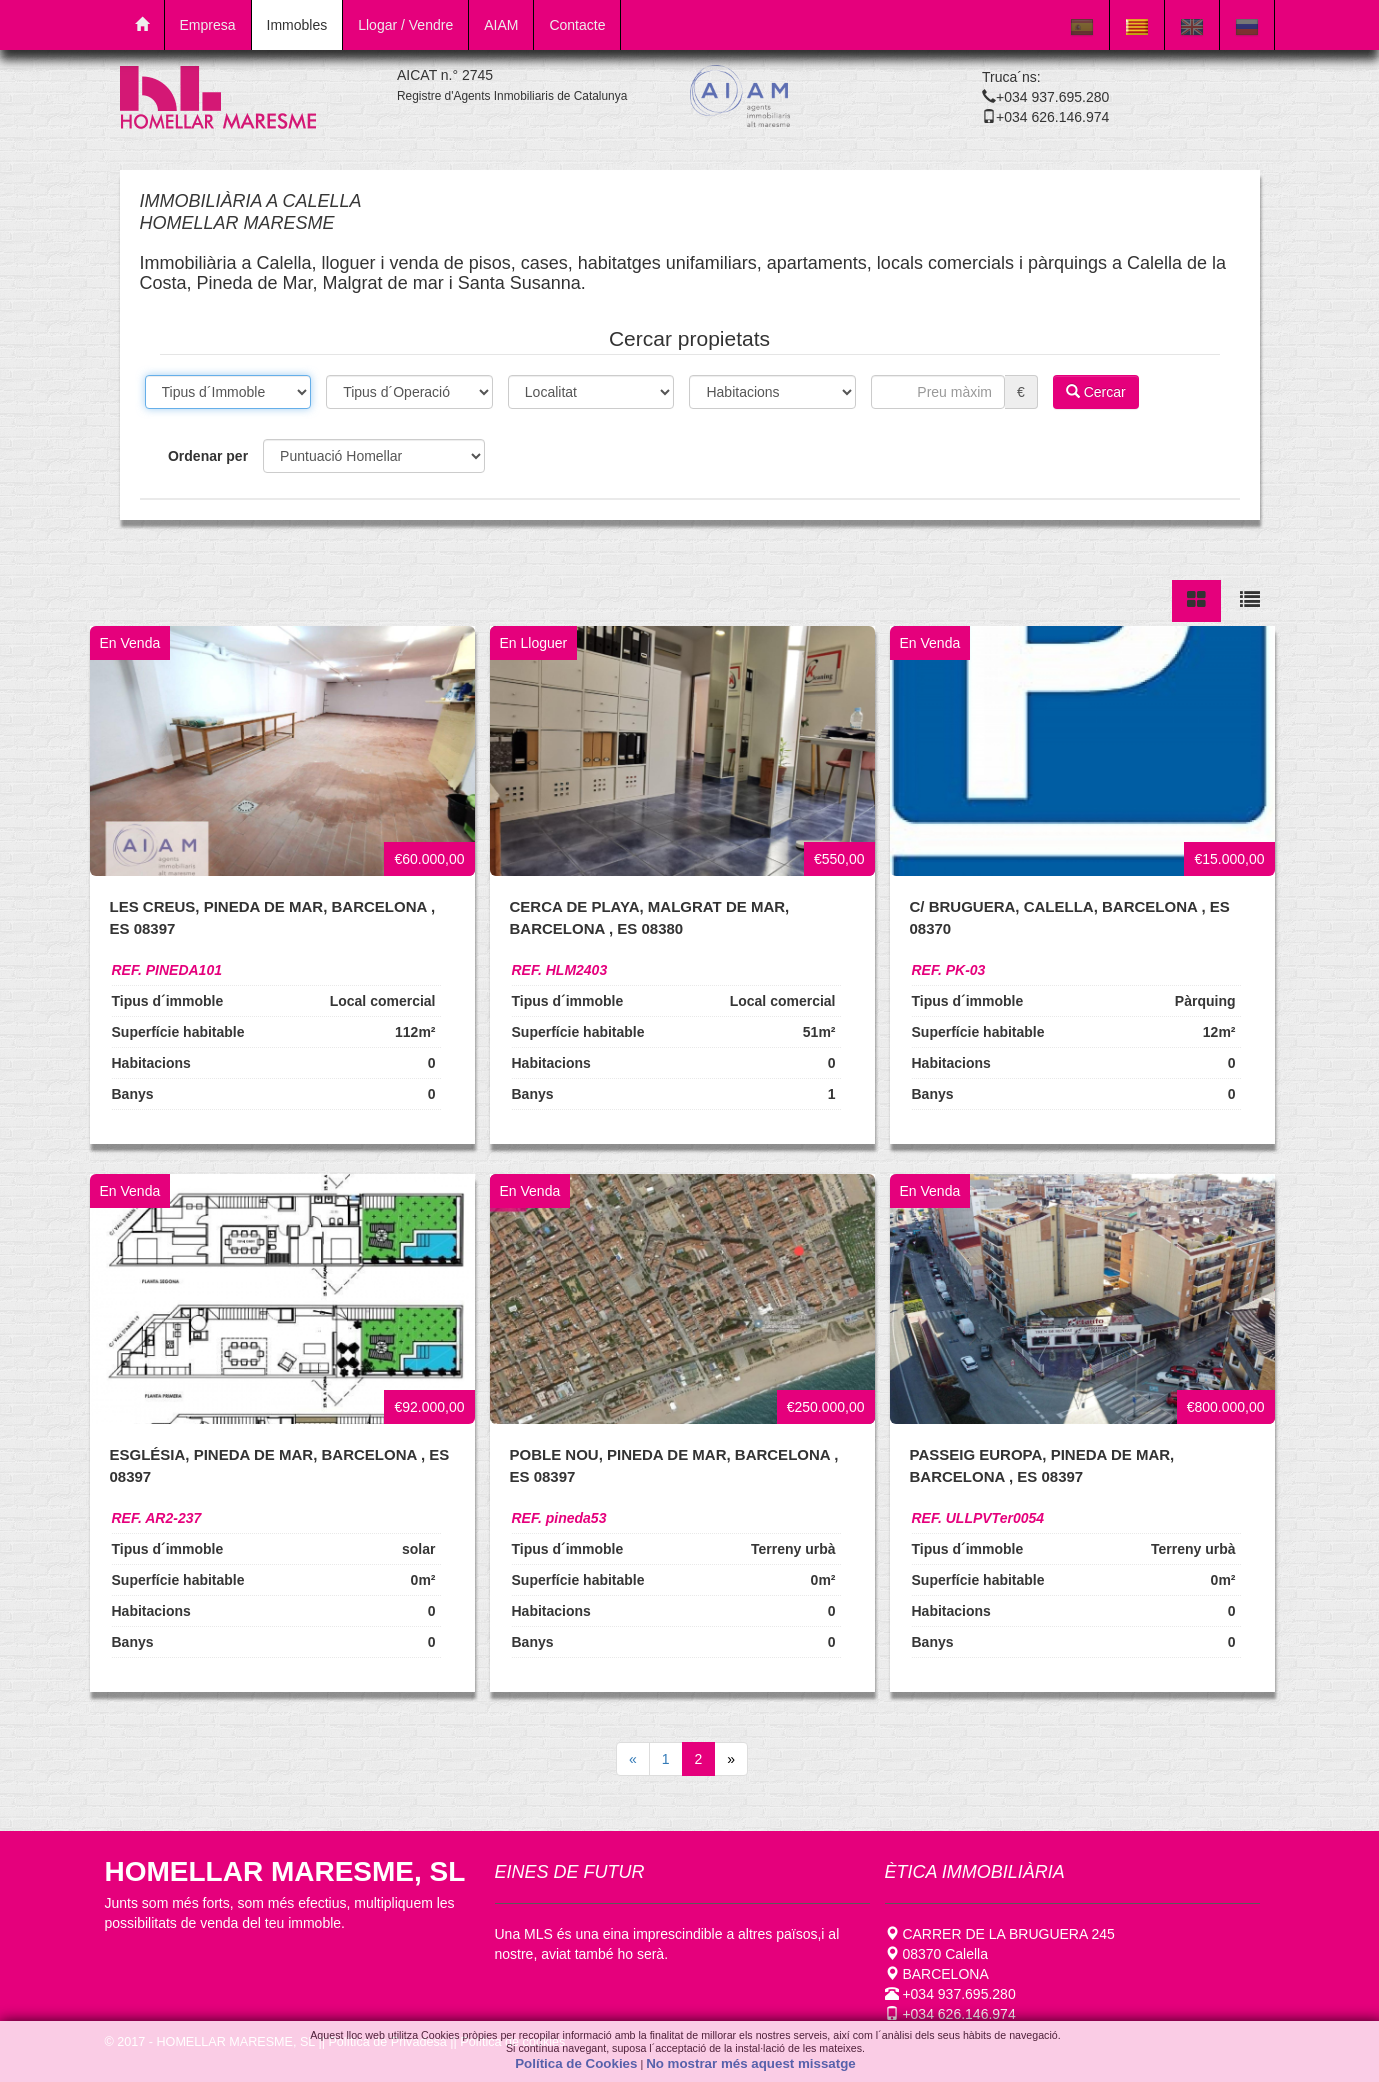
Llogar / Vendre (405, 25)
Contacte (577, 25)
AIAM (501, 25)
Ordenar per (208, 456)
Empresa (208, 25)
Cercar (1096, 392)
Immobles (297, 25)
